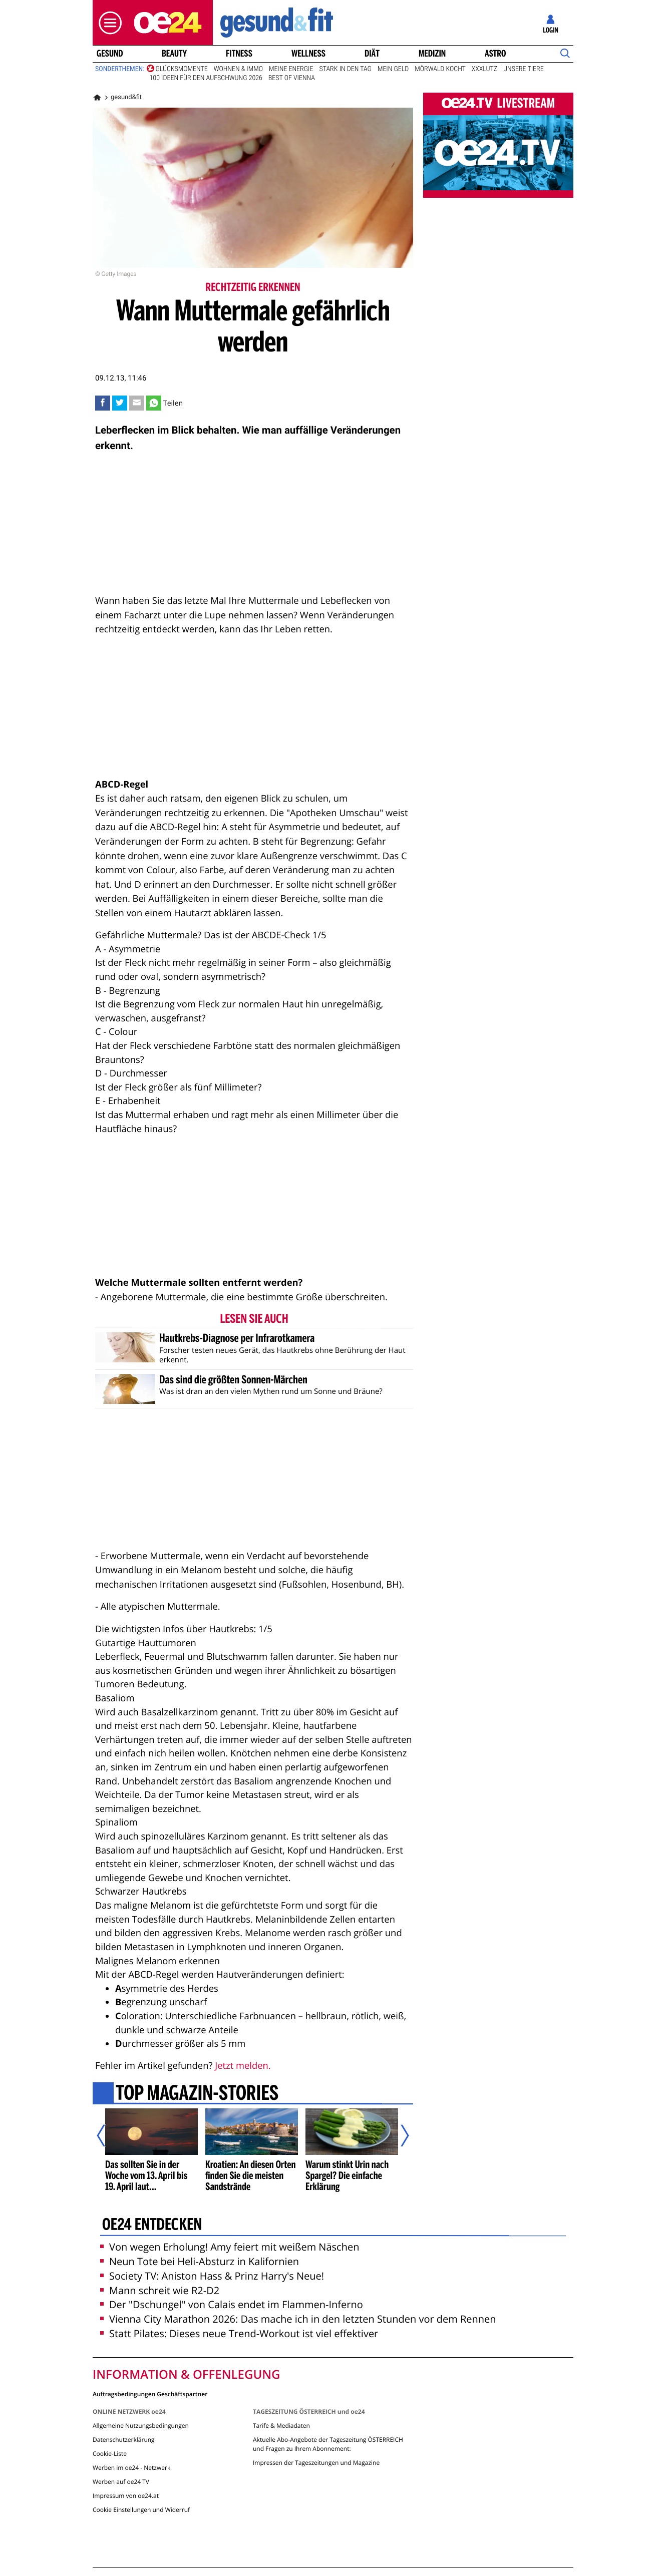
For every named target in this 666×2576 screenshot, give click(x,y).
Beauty (174, 53)
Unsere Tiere (523, 69)
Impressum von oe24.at (126, 2495)
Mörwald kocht (440, 69)
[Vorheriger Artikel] (108, 2135)
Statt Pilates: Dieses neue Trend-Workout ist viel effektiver (239, 2333)
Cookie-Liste (110, 2453)
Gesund (110, 53)
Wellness (308, 53)
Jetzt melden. (242, 2065)
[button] (108, 23)
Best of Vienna (291, 78)
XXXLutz (484, 69)
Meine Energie (291, 69)
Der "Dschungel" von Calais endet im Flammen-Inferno (231, 2304)
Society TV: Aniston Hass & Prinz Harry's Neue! (212, 2276)
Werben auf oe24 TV (121, 2481)
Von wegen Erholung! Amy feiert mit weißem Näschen (229, 2247)
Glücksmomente (182, 69)
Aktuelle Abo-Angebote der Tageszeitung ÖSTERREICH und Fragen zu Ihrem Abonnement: (328, 2444)
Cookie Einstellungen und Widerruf (141, 2509)
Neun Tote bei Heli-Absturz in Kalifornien (199, 2261)
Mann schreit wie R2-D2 (159, 2290)
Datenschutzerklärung (124, 2439)
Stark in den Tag (345, 69)
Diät (372, 53)
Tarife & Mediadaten (281, 2425)
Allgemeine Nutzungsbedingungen (141, 2425)
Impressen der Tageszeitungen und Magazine (316, 2462)
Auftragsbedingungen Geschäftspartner (150, 2393)
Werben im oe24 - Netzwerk (131, 2467)
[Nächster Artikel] (398, 2135)
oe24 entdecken (152, 2226)
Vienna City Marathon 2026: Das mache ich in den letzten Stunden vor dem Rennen (298, 2319)
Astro (495, 53)
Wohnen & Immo (238, 69)
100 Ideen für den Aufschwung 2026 (206, 78)
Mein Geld (393, 69)
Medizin (432, 53)
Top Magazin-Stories (197, 2094)
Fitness (239, 53)
